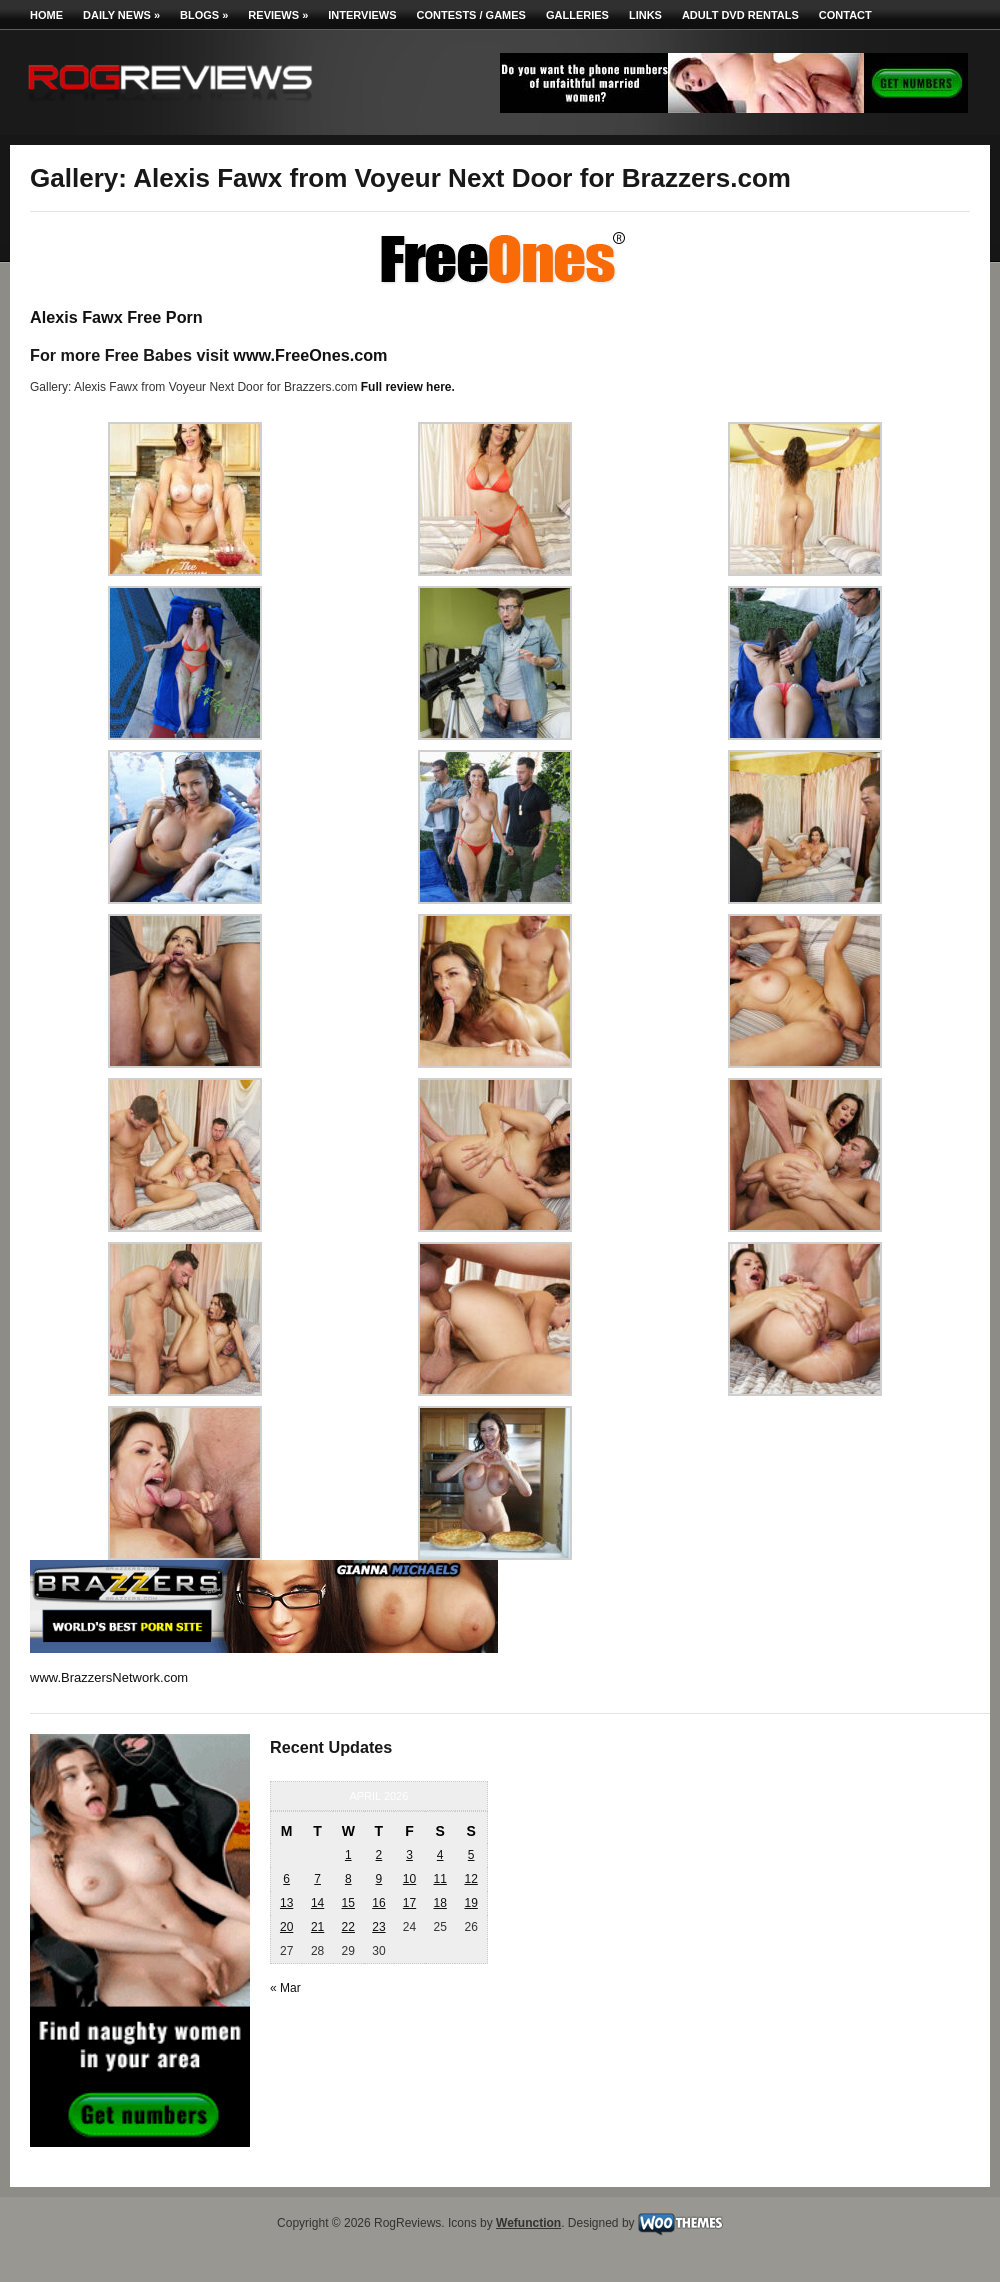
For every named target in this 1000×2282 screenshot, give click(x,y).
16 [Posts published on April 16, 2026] (378, 1903)
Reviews (278, 15)
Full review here (406, 387)
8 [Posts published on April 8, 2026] (348, 1879)
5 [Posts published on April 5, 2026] (471, 1855)
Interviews (362, 15)
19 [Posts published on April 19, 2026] (470, 1903)
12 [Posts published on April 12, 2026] (470, 1879)
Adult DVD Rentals (740, 15)
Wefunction (528, 2223)
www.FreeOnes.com (310, 355)
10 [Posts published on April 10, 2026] (409, 1879)
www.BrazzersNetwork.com (109, 1677)
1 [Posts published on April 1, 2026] (348, 1855)
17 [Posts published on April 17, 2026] (409, 1903)
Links (645, 15)
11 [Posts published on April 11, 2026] (439, 1879)
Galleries (577, 15)
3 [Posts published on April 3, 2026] (409, 1855)
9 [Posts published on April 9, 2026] (379, 1879)
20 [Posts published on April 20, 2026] (286, 1927)
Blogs (204, 15)
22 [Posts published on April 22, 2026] (348, 1927)
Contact (845, 15)
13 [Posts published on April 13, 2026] (286, 1903)
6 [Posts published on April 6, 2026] (286, 1879)
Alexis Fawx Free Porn (116, 317)
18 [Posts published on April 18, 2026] (439, 1903)
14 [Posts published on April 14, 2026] (317, 1903)
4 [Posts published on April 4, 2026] (440, 1855)
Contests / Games (471, 15)
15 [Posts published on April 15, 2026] (348, 1903)
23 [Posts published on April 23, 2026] (378, 1927)
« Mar (285, 1988)
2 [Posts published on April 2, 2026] (379, 1855)
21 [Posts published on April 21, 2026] (317, 1927)
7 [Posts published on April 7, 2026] (317, 1879)
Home (46, 15)
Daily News (121, 15)
